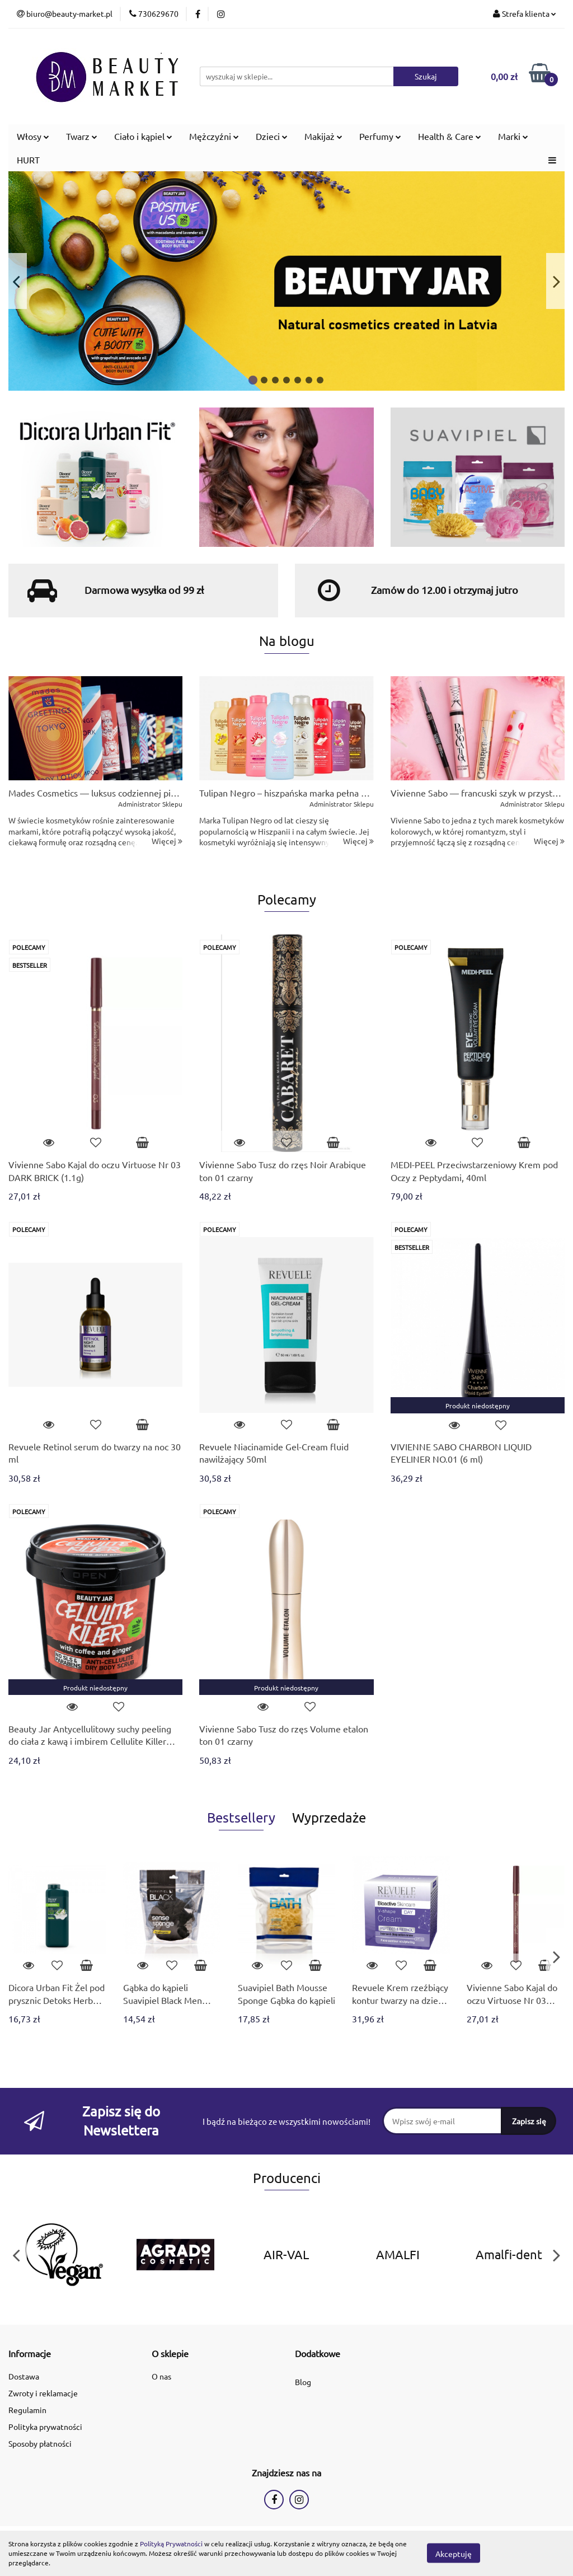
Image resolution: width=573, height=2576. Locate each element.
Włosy (33, 136)
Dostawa (23, 2376)
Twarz (81, 136)
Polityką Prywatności (171, 2543)
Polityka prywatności (45, 2427)
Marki (513, 136)
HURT (28, 159)
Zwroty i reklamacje (43, 2393)
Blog (303, 2382)
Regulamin (27, 2410)
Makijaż (323, 136)
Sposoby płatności (40, 2443)
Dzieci (272, 136)
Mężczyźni (214, 136)
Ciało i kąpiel (143, 136)
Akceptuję (453, 2554)
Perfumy (380, 136)
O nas (161, 2376)
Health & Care (449, 136)
